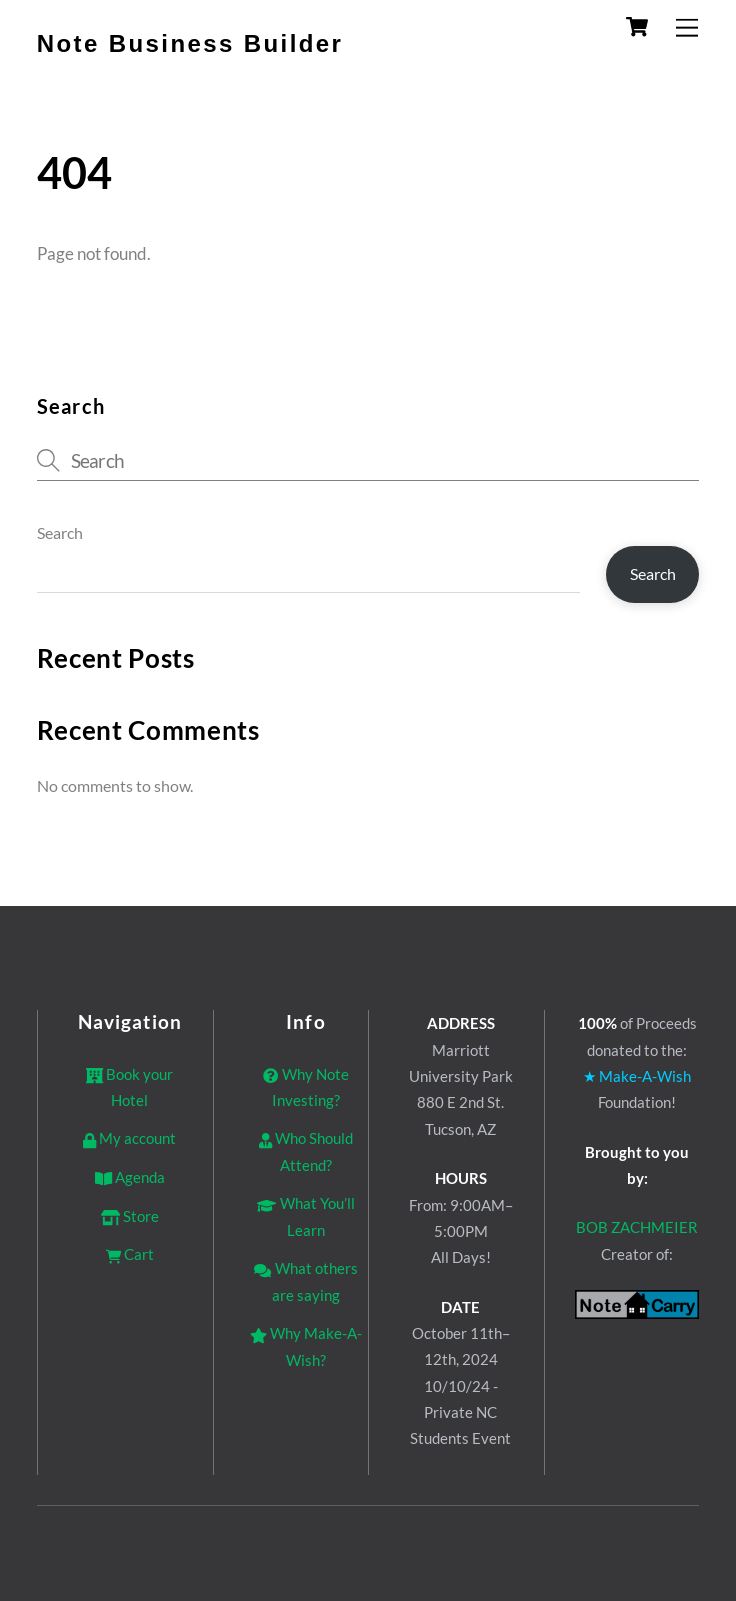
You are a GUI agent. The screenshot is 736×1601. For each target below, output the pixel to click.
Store (130, 1216)
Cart (130, 1254)
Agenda (130, 1177)
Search (60, 532)
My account (129, 1138)
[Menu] (687, 27)
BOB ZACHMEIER (637, 1227)
